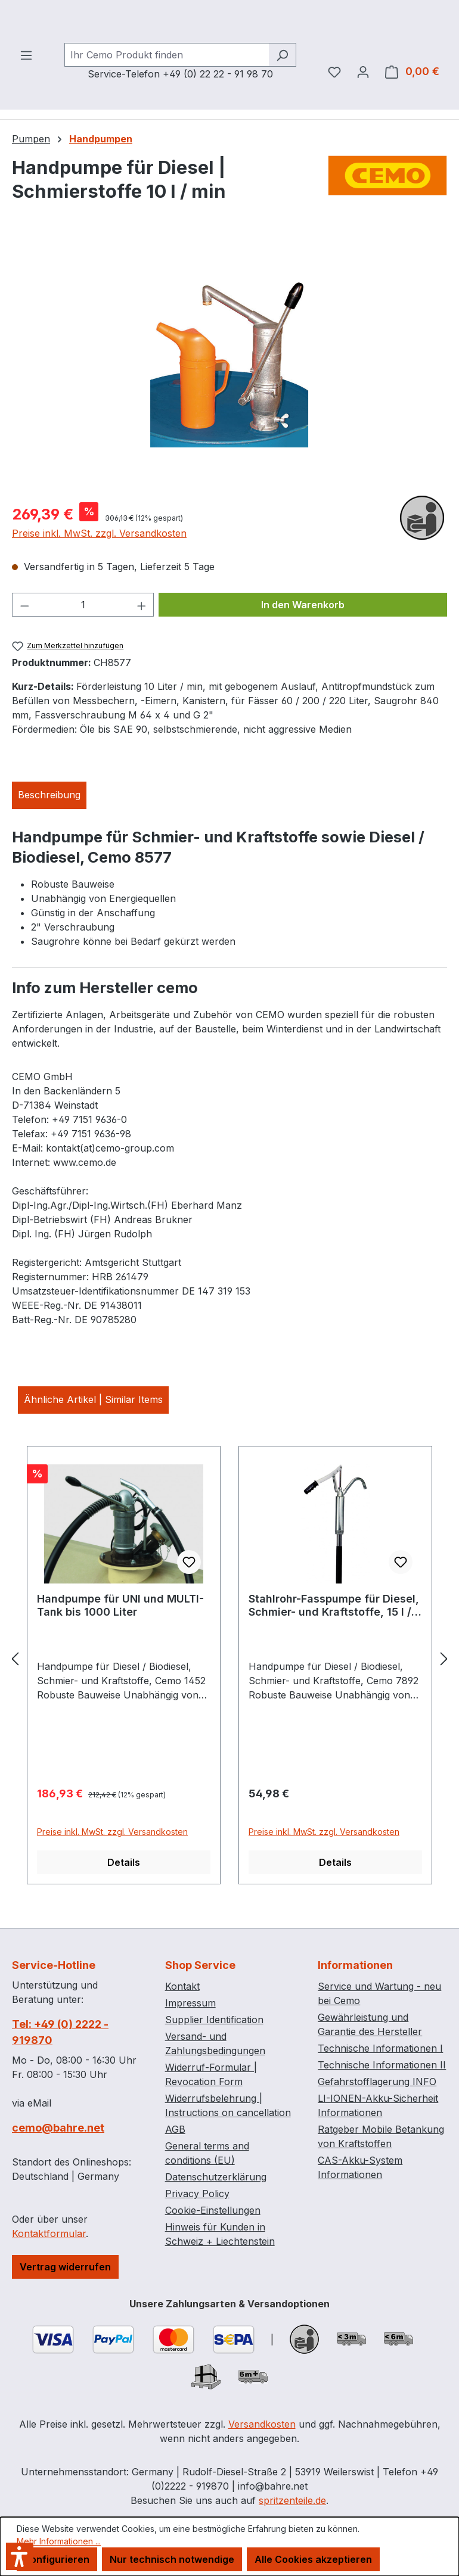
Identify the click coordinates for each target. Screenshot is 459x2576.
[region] (229, 395)
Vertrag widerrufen (65, 2267)
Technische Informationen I (380, 2048)
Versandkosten (262, 2424)
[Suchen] (282, 86)
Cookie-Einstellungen (212, 2210)
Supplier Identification (214, 2020)
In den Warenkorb (303, 636)
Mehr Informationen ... (59, 2541)
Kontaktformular (49, 2233)
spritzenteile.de (292, 2500)
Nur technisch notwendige (172, 2559)
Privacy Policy (197, 2193)
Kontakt (182, 1986)
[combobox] (166, 86)
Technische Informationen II (382, 2065)
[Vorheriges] (15, 1689)
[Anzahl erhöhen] (141, 636)
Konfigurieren (56, 2559)
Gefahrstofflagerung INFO (377, 2081)
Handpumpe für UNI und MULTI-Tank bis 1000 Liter (120, 1636)
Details (123, 1893)
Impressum (190, 2003)
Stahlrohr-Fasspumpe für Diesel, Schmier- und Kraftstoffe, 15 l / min (334, 1636)
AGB (175, 2129)
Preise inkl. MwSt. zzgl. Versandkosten (99, 564)
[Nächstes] (444, 1689)
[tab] (49, 826)
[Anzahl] (83, 636)
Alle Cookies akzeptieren (313, 2559)
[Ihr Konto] (363, 102)
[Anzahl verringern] (24, 636)
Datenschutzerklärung (215, 2177)
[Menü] (26, 86)
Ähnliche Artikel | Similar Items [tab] (93, 1430)
